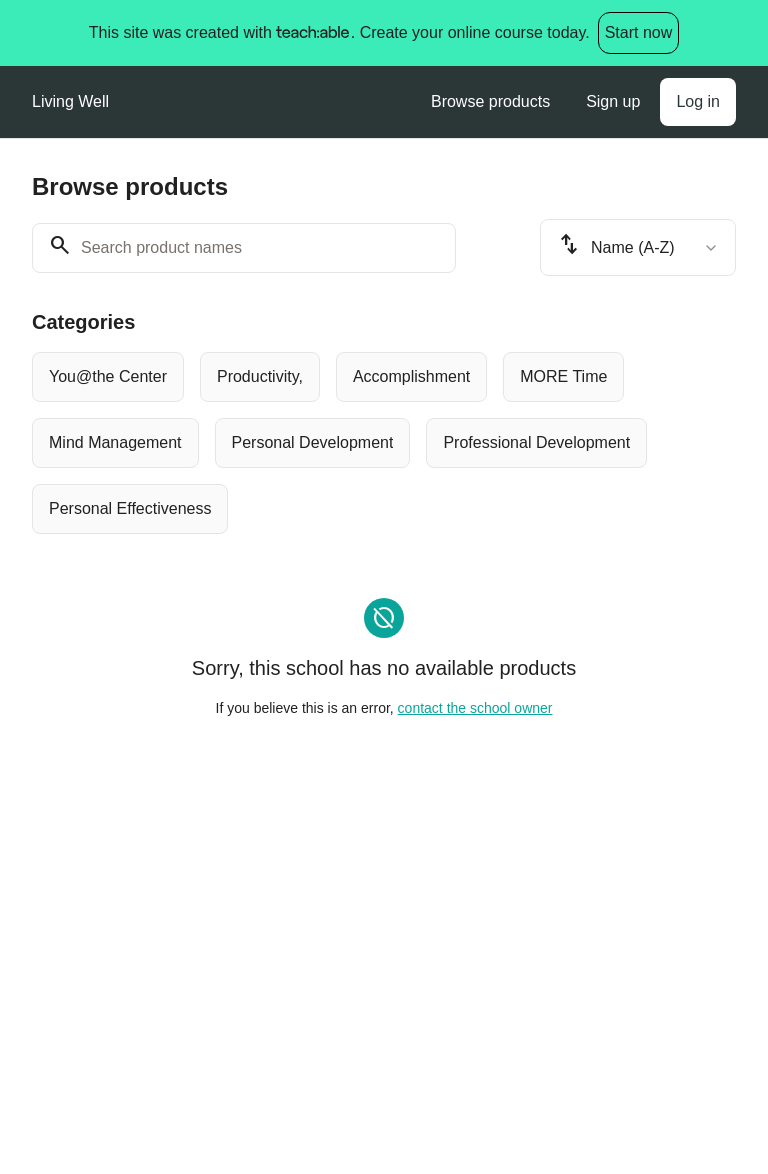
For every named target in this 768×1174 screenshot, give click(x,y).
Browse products (490, 101)
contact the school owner (475, 708)
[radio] (108, 377)
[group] (384, 443)
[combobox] (638, 247)
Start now (639, 32)
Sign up (613, 101)
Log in (698, 101)
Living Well (70, 101)
